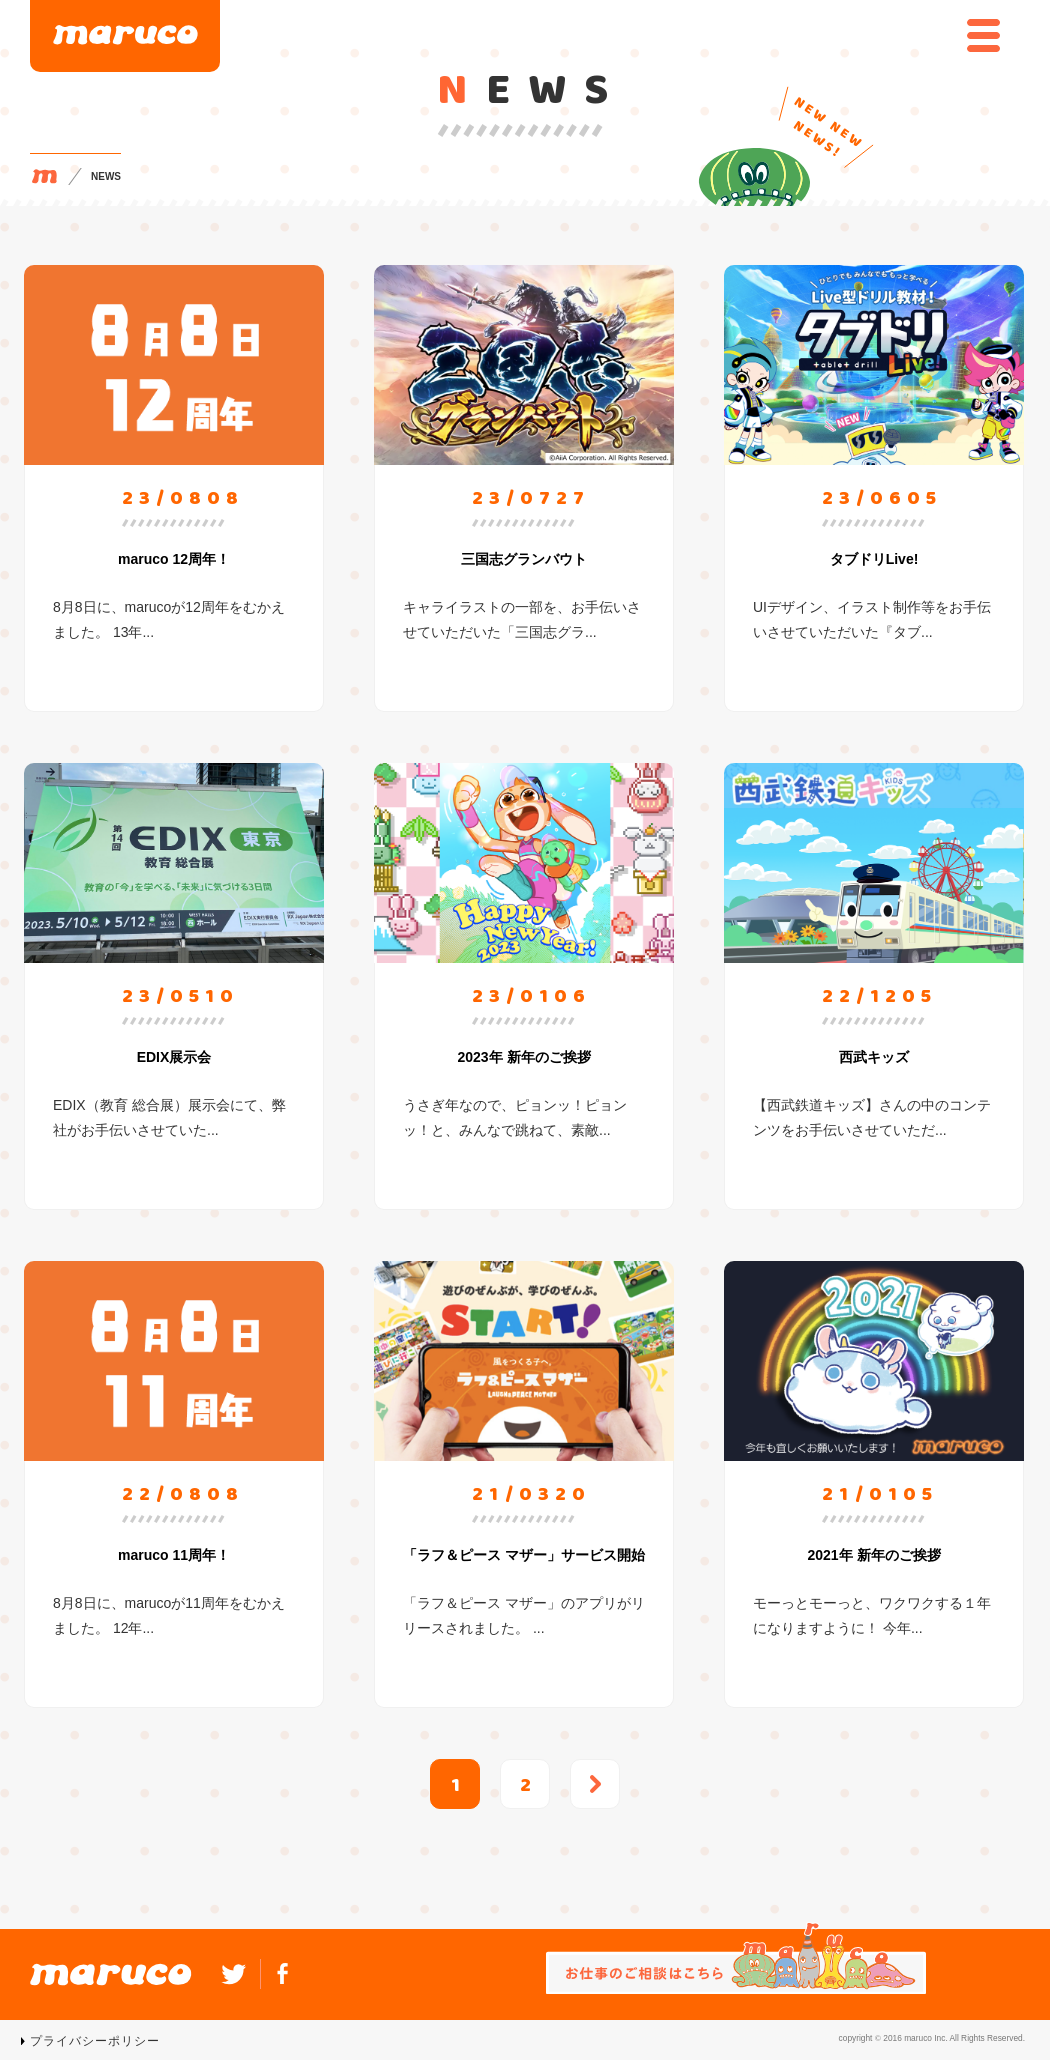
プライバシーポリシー (95, 2041)
